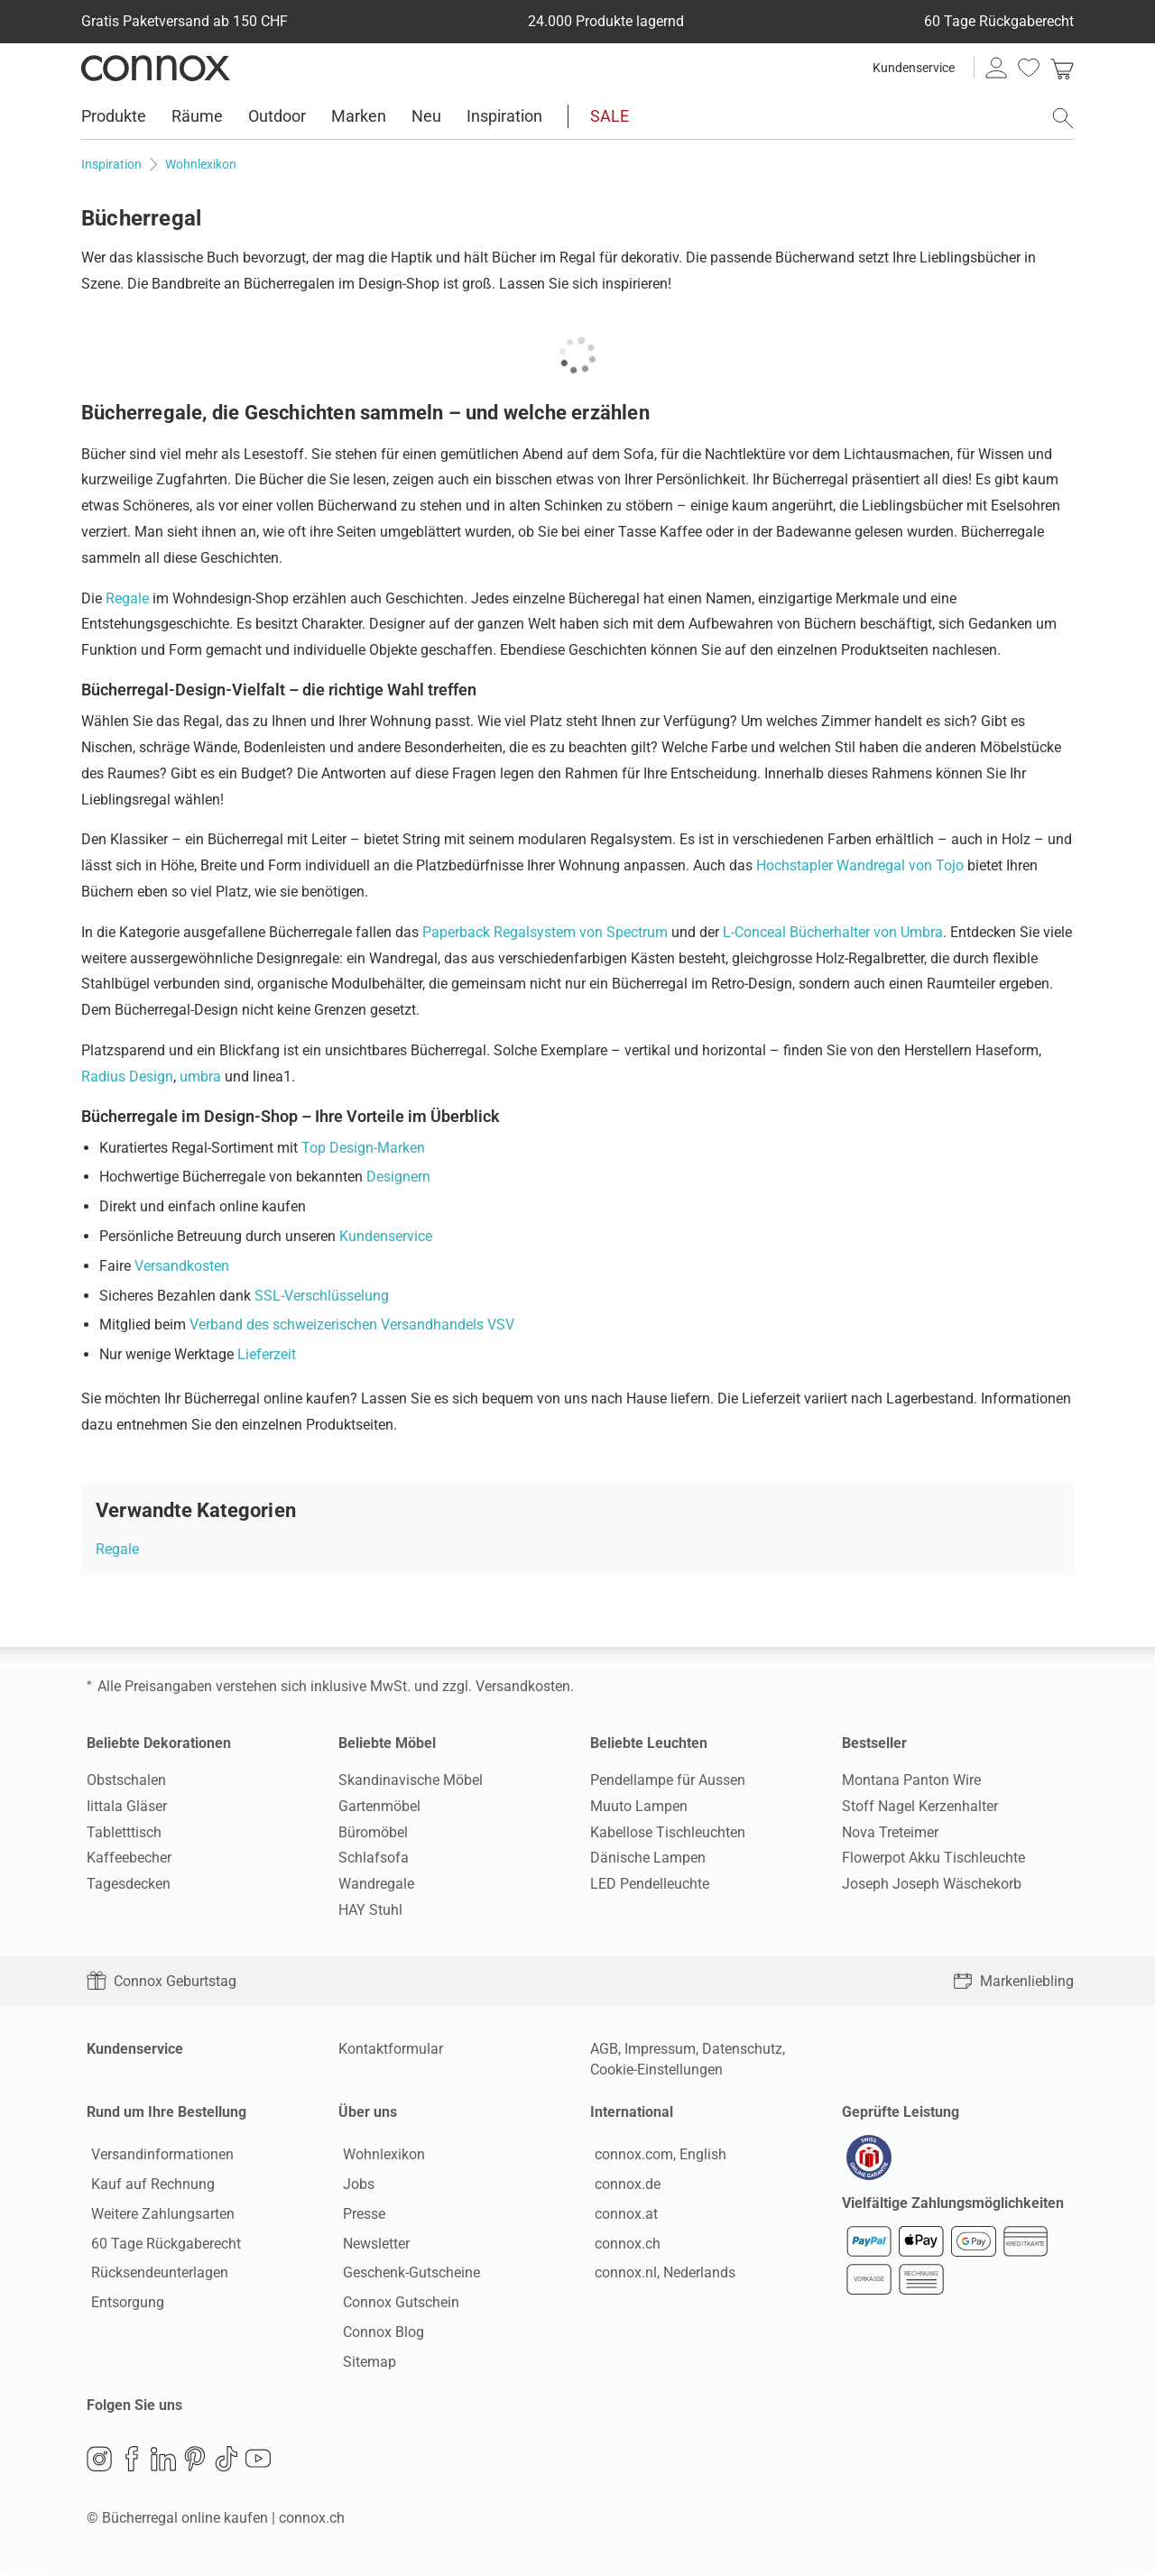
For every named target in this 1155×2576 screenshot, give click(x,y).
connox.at (621, 2215)
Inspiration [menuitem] (504, 115)
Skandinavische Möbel (410, 1780)
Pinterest (195, 2463)
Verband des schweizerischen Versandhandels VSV (351, 1324)
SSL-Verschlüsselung (321, 1295)
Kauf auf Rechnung (148, 2185)
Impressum (660, 2048)
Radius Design (127, 1076)
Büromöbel (373, 1832)
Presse (359, 2215)
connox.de (623, 2185)
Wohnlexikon (379, 2157)
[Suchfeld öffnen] (1063, 118)
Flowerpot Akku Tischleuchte (933, 1857)
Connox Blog (379, 2333)
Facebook (131, 2463)
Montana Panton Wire (911, 1780)
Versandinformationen (158, 2157)
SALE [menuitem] (609, 115)
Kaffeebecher (129, 1857)
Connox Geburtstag (161, 1981)
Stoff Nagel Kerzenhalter (920, 1806)
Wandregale (376, 1883)
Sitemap (365, 2363)
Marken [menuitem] (358, 115)
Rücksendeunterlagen (155, 2275)
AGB (604, 2048)
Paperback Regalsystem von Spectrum (545, 932)
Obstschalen (126, 1780)
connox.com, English (656, 2157)
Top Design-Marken (363, 1147)
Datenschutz (742, 2048)
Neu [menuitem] (426, 115)
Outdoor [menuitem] (277, 115)
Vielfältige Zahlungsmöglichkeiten (953, 2207)
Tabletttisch (124, 1832)
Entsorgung (123, 2305)
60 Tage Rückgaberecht (161, 2245)
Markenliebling (1013, 1981)
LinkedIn (163, 2463)
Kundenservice (914, 67)
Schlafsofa (373, 1857)
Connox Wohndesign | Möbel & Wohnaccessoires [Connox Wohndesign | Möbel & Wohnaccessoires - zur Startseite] (155, 67)
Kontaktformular (390, 2048)
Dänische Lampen (648, 1857)
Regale (127, 598)
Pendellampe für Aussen (667, 1780)
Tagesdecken (129, 1883)
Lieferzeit (266, 1354)
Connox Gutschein (396, 2305)
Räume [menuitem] (197, 115)
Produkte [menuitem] (113, 115)
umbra (200, 1076)
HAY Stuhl (370, 1909)
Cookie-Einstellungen (656, 2069)
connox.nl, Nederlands (660, 2275)
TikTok (226, 2463)
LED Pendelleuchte (649, 1883)
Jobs (354, 2185)
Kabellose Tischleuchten (667, 1832)
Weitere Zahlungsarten (158, 2215)
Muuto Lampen (639, 1806)
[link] (1062, 67)
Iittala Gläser (127, 1806)
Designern (398, 1176)
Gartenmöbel (379, 1806)
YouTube (258, 2463)
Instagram (99, 2463)
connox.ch (623, 2245)
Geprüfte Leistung (900, 2112)
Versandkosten (181, 1265)
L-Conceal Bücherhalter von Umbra (833, 932)
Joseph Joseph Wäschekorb (931, 1883)
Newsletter (371, 2245)
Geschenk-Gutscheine (407, 2275)
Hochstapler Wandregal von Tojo (860, 865)
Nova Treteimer (890, 1832)
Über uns (367, 2112)
